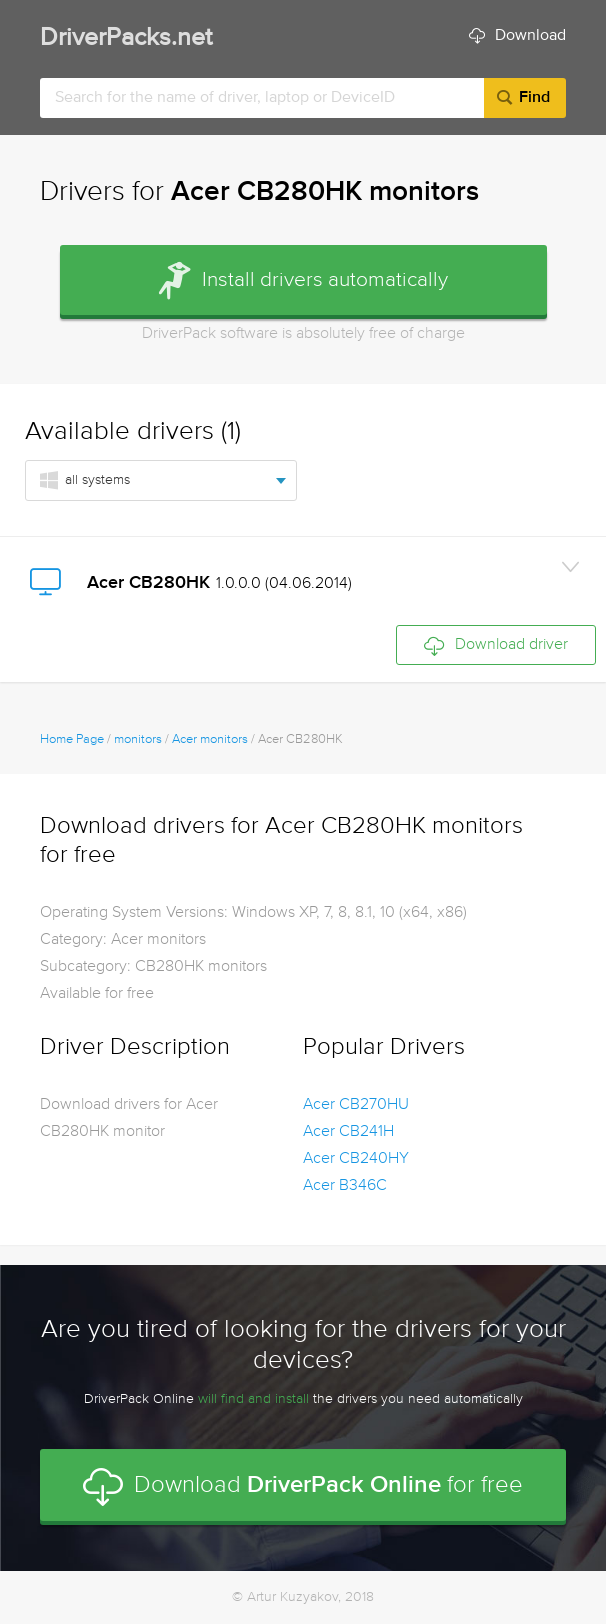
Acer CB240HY (356, 1159)
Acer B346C (345, 1186)
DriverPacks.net (126, 38)
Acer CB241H (348, 1132)
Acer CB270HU (356, 1105)
